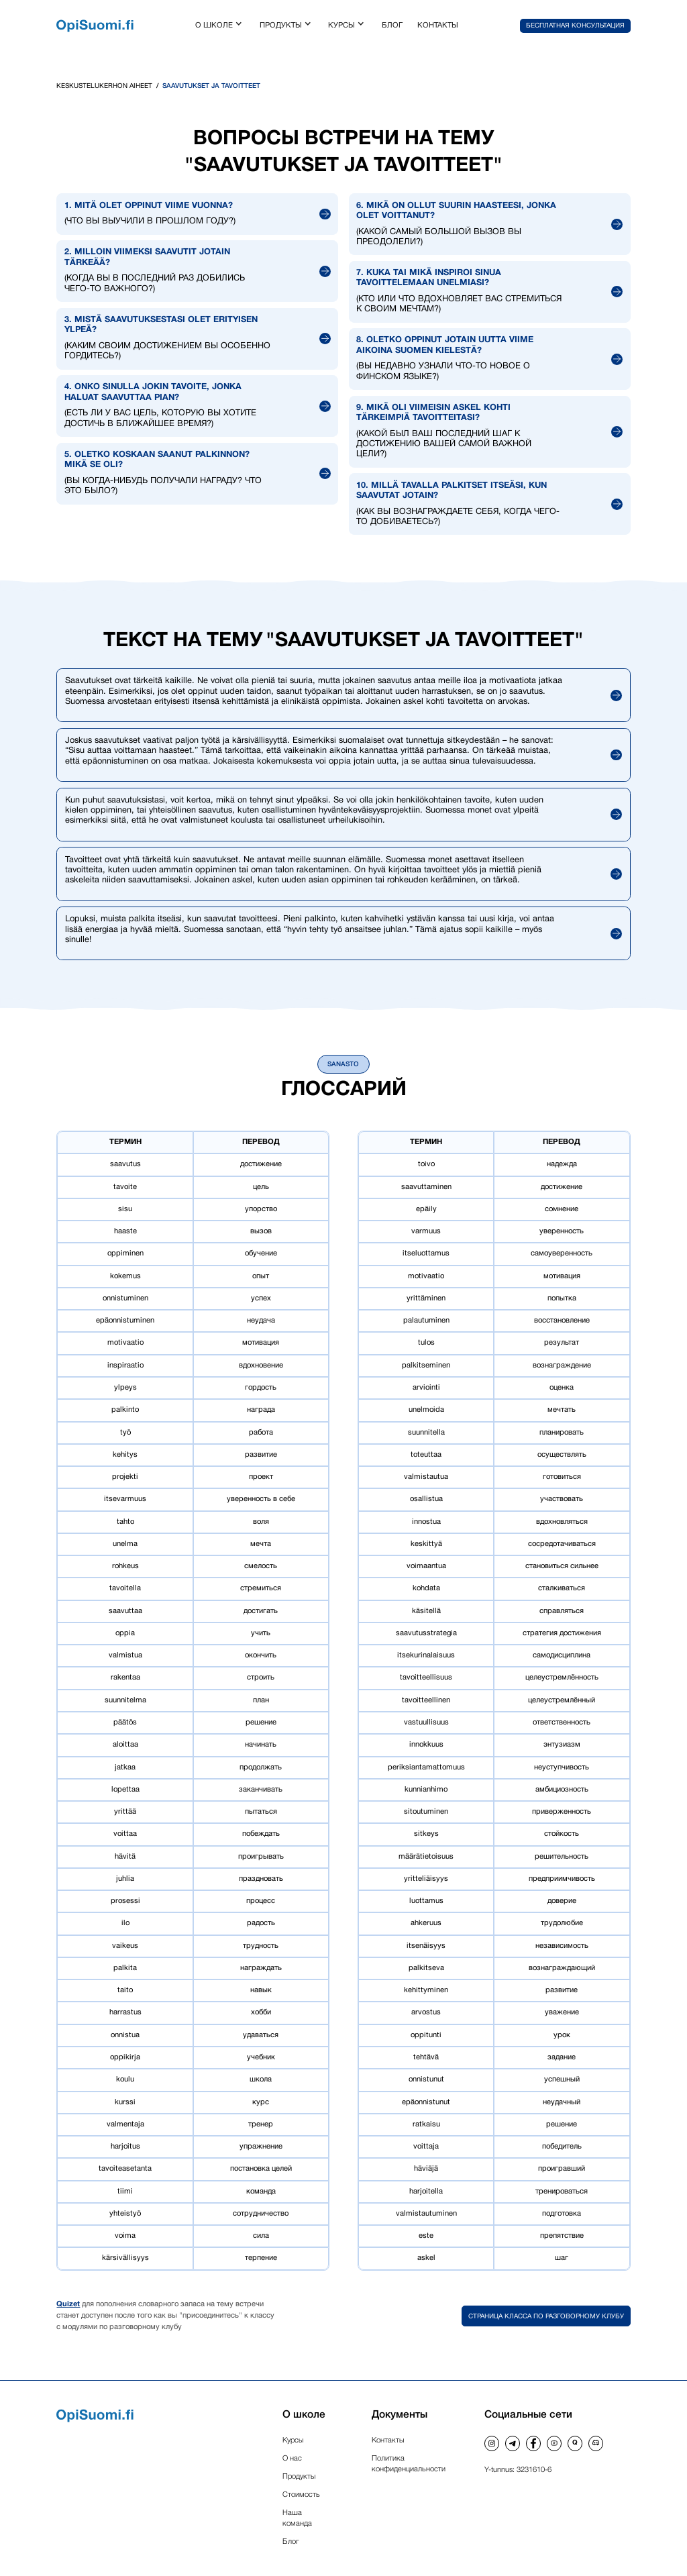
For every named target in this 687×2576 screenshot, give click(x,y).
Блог (290, 2541)
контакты (437, 25)
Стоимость (301, 2494)
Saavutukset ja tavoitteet (211, 86)
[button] (219, 26)
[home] (95, 26)
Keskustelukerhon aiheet (104, 86)
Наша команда (297, 2518)
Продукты (299, 2476)
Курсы (293, 2440)
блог (392, 25)
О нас (292, 2458)
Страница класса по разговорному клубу (546, 2317)
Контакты (388, 2440)
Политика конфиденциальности (408, 2464)
